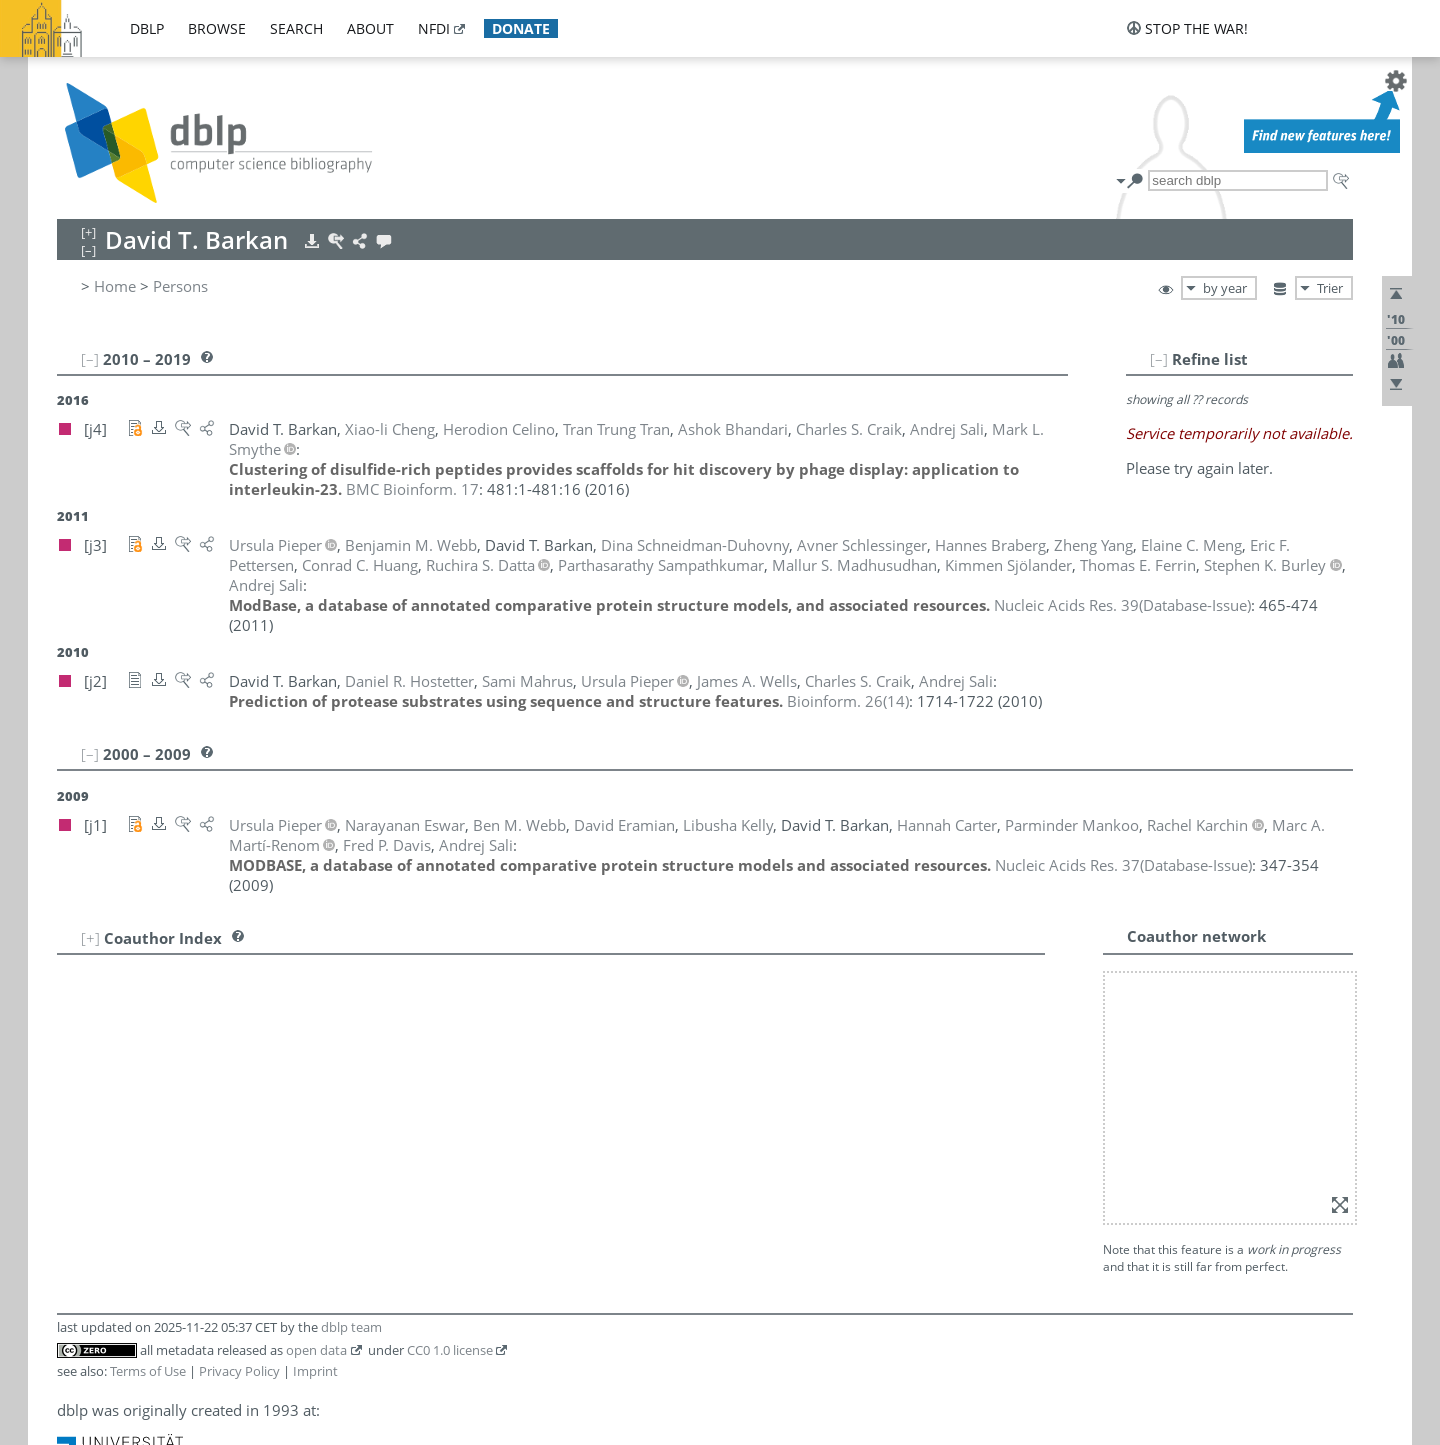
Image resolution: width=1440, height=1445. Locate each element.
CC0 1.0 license (450, 1350)
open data (316, 1350)
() (1122, 605)
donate (521, 28)
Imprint (315, 1371)
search (296, 28)
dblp (147, 28)
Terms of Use (148, 1371)
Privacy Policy (239, 1371)
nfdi (434, 28)
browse (217, 28)
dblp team (351, 1327)
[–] (1159, 359)
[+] (90, 938)
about (370, 28)
